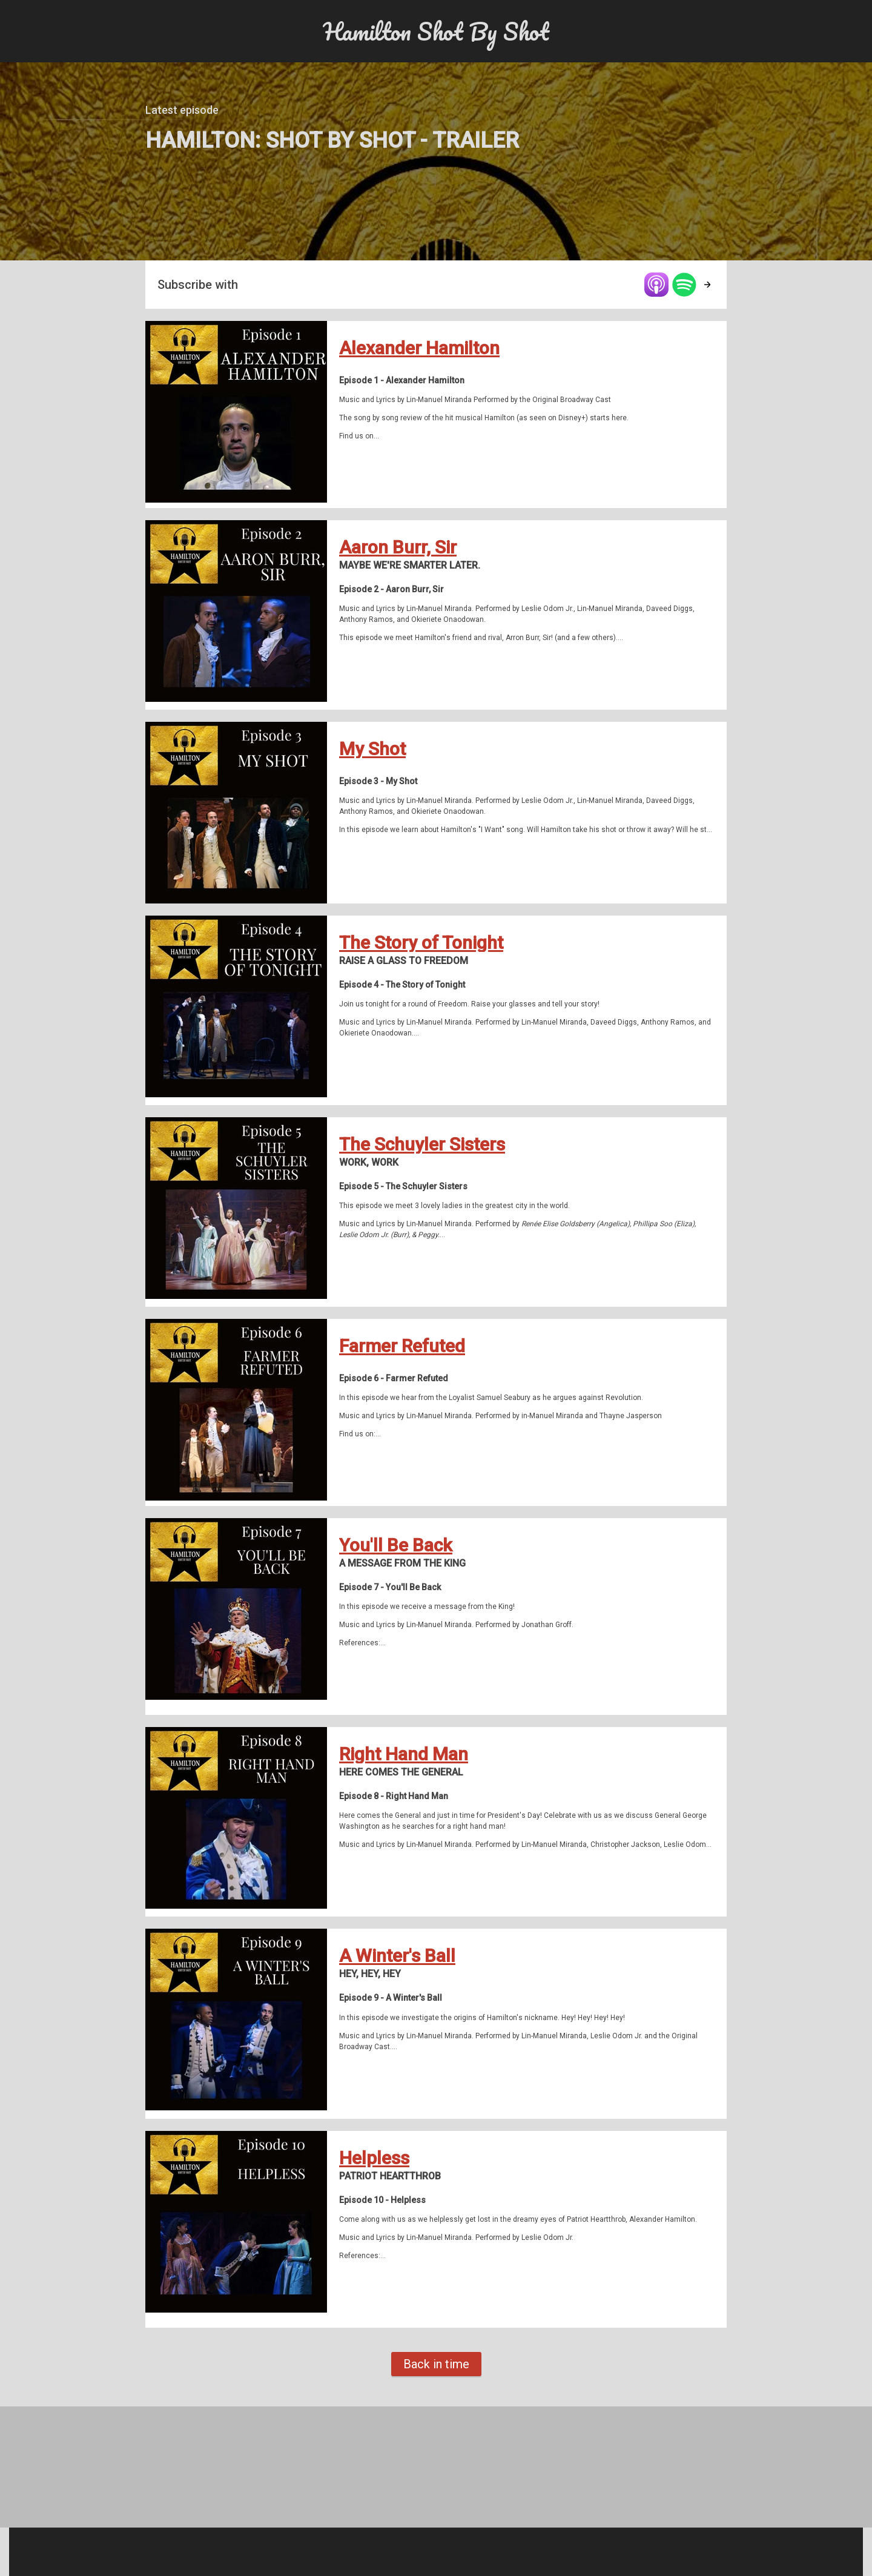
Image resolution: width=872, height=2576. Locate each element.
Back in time (436, 2364)
